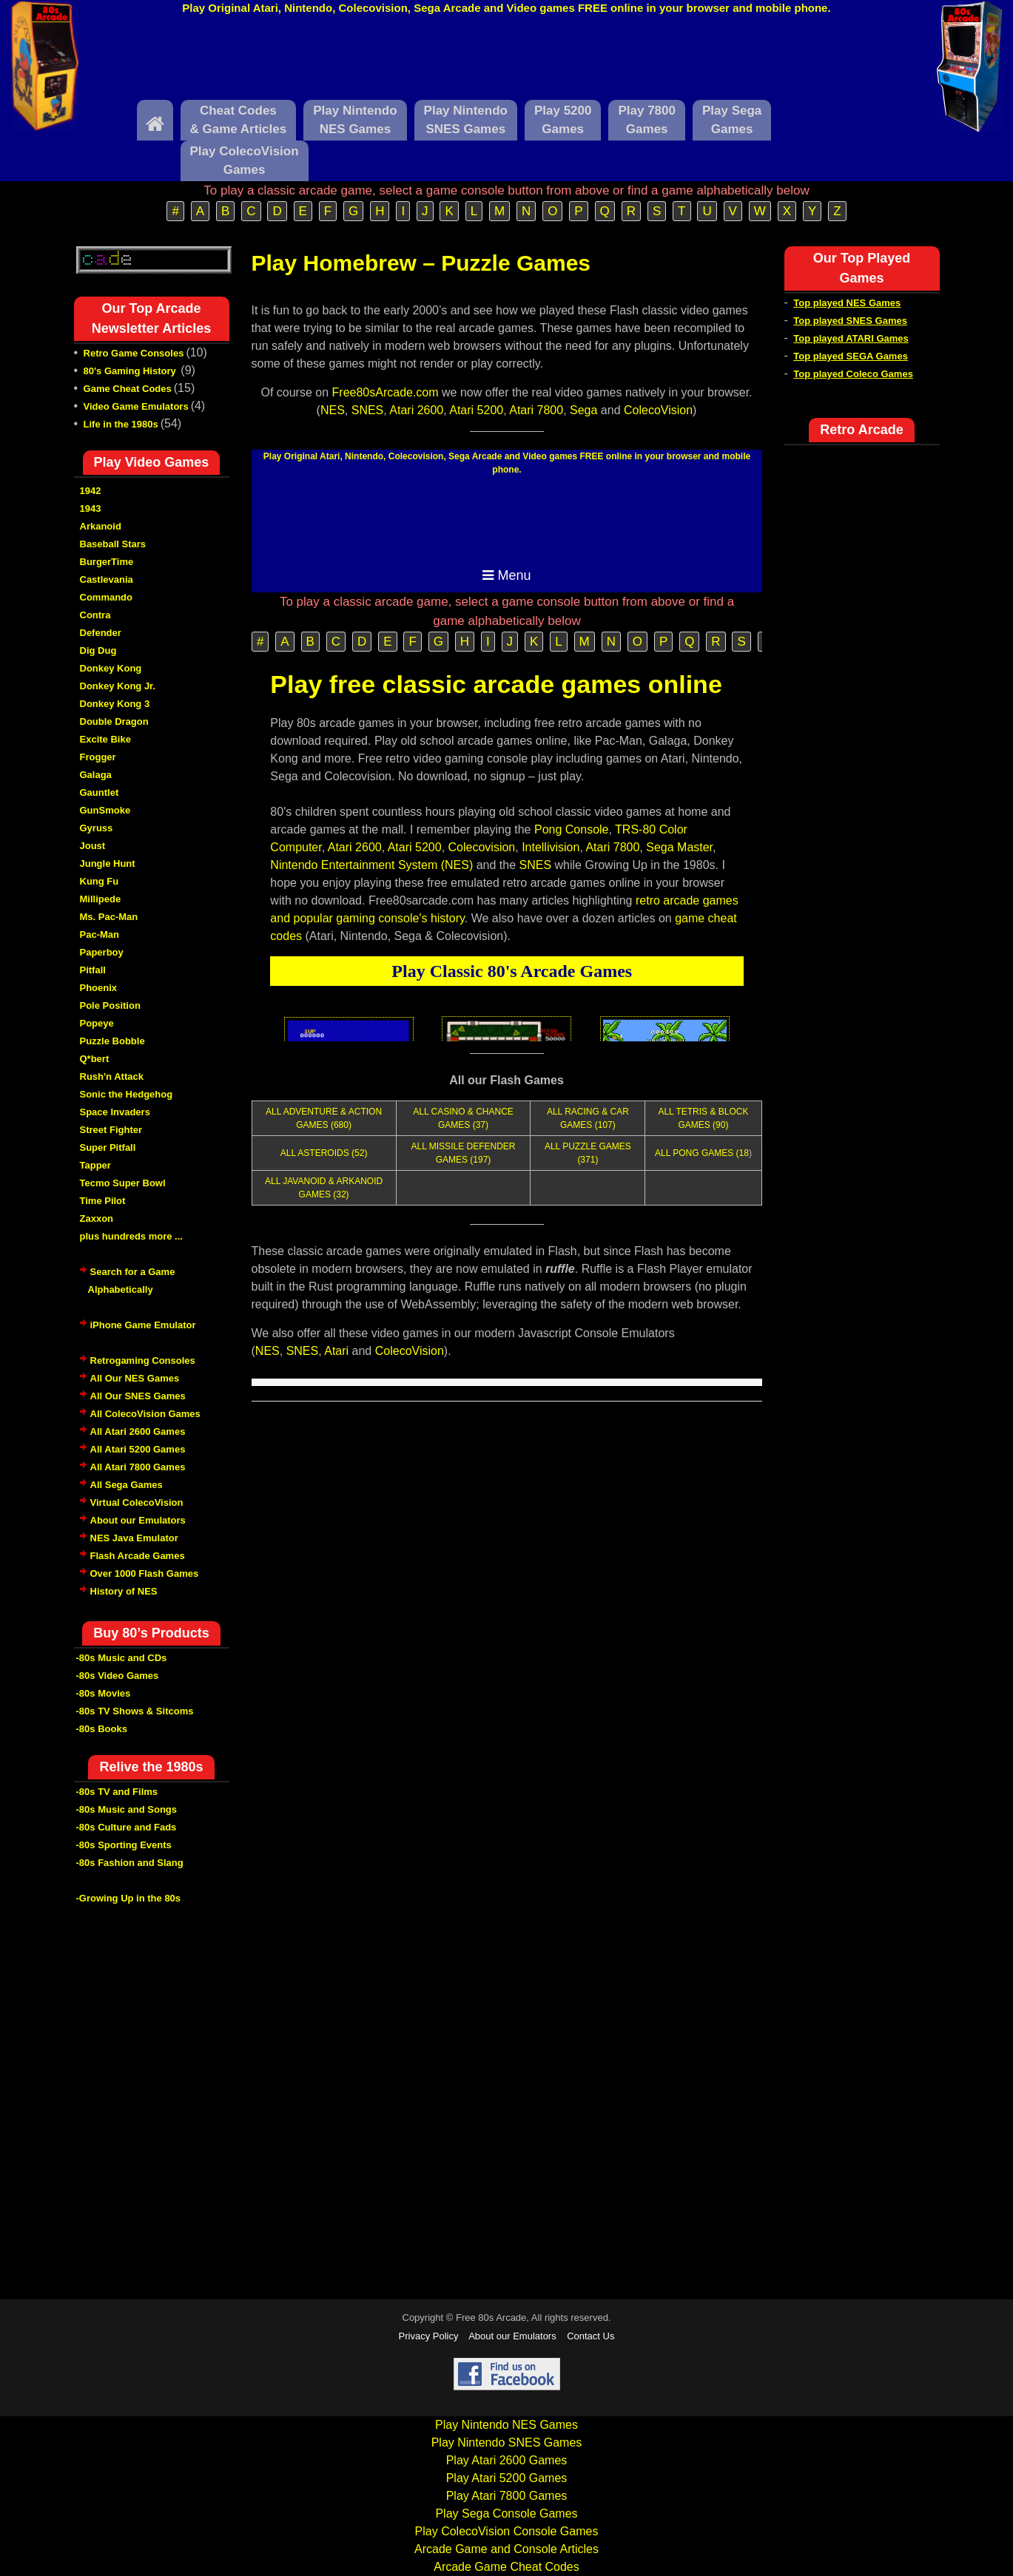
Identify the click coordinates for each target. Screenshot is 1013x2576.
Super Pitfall (108, 1147)
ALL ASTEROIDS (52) (324, 1153)
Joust (93, 845)
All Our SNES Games (138, 1396)
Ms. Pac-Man (109, 916)
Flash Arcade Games (137, 1555)
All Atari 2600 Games (138, 1431)
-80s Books (101, 1728)
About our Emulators (138, 1520)
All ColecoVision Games (145, 1413)
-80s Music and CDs (121, 1657)
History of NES (124, 1591)
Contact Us (590, 2336)
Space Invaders (115, 1112)
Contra (95, 615)
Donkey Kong (111, 668)
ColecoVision (658, 410)
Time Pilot (103, 1200)
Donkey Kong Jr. (118, 686)
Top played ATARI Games (851, 338)
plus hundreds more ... (131, 1236)
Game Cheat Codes (128, 388)
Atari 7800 (536, 410)
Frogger (98, 757)
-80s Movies (103, 1693)
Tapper (95, 1165)
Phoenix (99, 987)
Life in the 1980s (121, 424)
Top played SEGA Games (850, 356)
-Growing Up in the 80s (128, 1898)
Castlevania (106, 579)
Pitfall (93, 970)
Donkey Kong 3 (115, 703)
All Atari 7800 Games (138, 1467)
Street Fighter (111, 1129)
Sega (583, 410)
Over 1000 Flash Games (144, 1573)
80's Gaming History (131, 370)
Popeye (97, 1023)
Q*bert (95, 1058)
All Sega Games (126, 1484)
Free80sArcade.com (385, 392)
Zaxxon (97, 1218)
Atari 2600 (416, 410)
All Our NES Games (135, 1378)
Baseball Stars (113, 544)
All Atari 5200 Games (138, 1449)
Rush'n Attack (112, 1076)
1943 (90, 508)
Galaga (96, 774)
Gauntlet (99, 792)
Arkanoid (100, 526)
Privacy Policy (429, 2336)
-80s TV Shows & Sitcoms (135, 1711)
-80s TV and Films (117, 1791)
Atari (336, 1351)
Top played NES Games (847, 302)
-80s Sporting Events (124, 1844)
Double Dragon (114, 721)
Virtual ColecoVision (137, 1502)
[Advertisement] (507, 61)
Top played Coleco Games (853, 373)
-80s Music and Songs (127, 1809)
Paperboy (102, 952)
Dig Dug (98, 650)
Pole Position (110, 1005)
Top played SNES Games (850, 320)
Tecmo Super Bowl (123, 1183)
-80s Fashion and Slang (130, 1862)
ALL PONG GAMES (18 (702, 1153)
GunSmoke (105, 810)
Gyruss (96, 828)
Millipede (100, 899)
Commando (106, 597)
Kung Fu (99, 881)
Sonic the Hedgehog (126, 1094)
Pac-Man (99, 934)
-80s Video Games (117, 1675)
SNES (367, 410)
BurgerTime (107, 561)
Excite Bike (105, 739)
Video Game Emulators (136, 406)
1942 (90, 490)
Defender (100, 632)
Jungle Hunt (107, 863)
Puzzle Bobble (112, 1041)
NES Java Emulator (134, 1538)
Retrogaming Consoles (142, 1360)
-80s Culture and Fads (126, 1827)
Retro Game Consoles (134, 353)
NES (332, 410)
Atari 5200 (476, 410)
